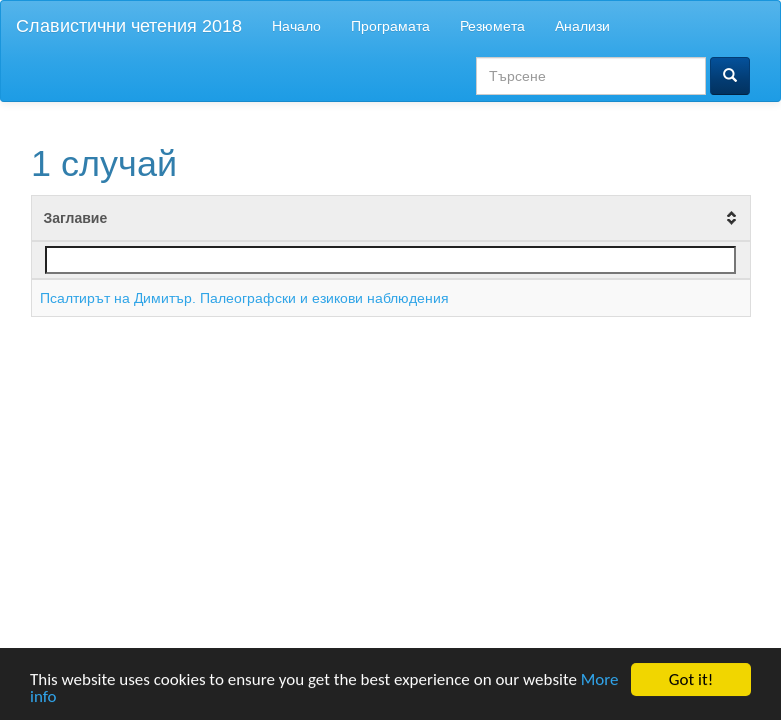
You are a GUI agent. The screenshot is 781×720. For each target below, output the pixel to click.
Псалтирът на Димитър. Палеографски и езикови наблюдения (244, 298)
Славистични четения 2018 (129, 26)
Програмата (390, 26)
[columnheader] (390, 219)
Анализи (582, 26)
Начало (296, 26)
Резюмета (492, 26)
